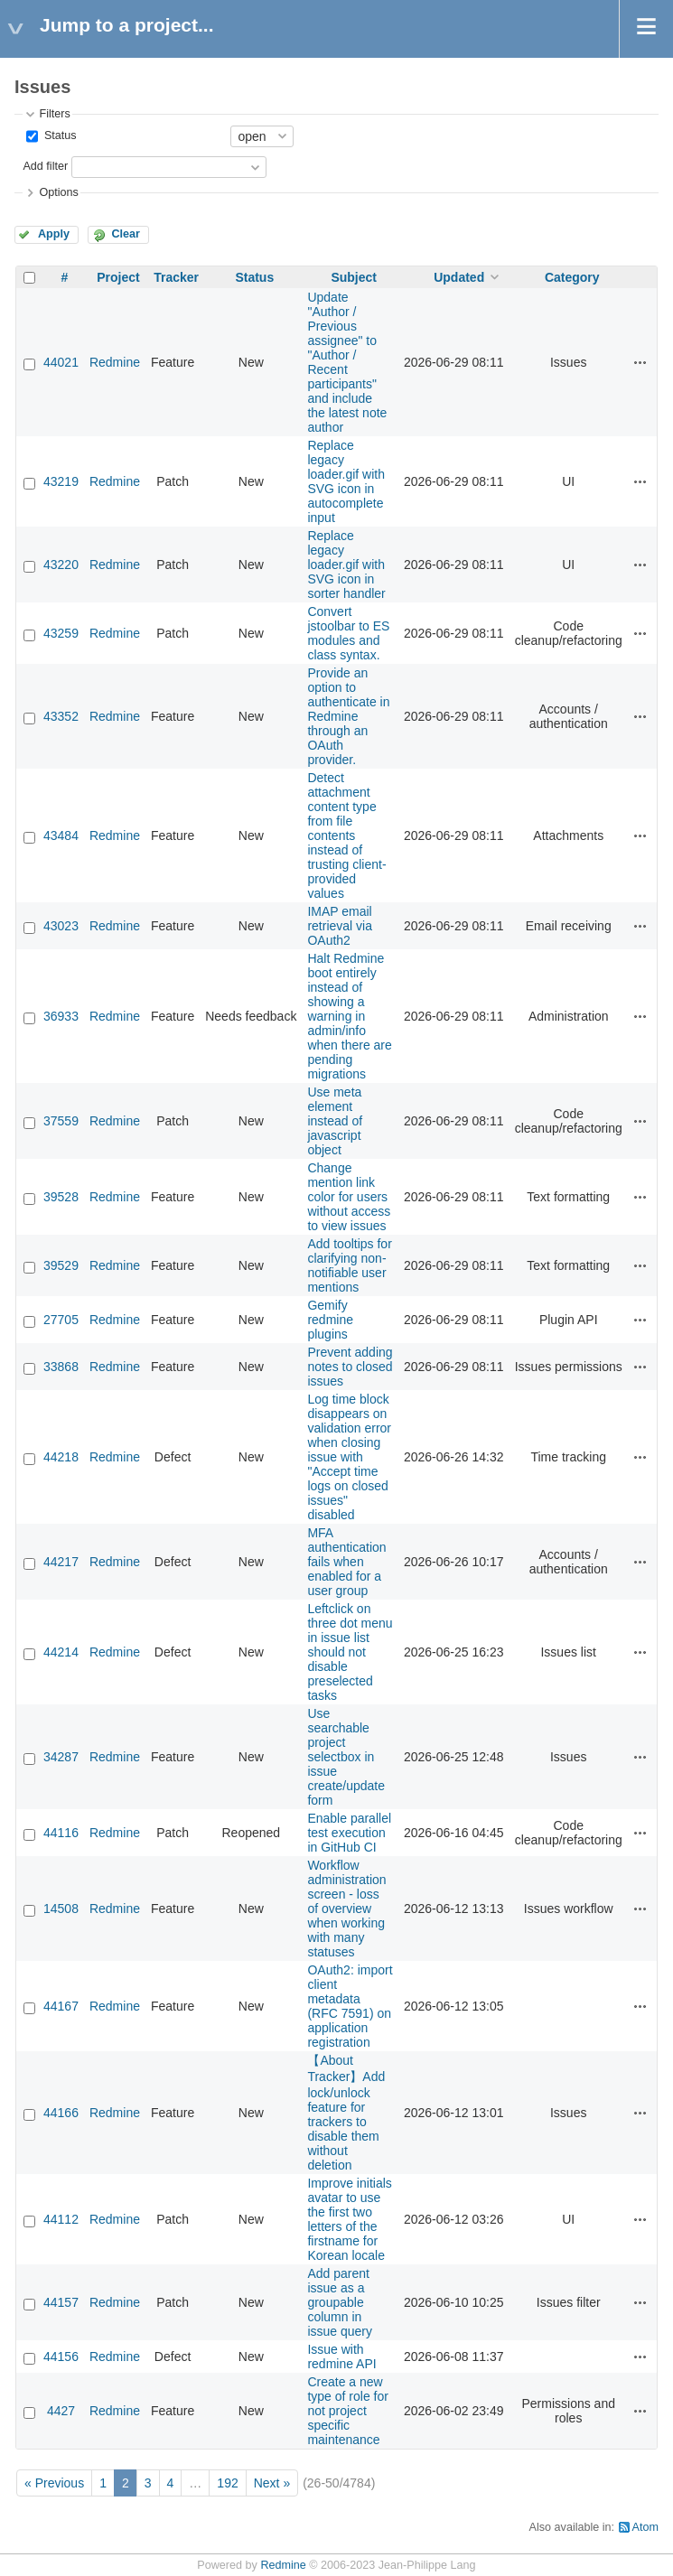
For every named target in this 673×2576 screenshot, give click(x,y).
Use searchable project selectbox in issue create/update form (346, 1756)
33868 (61, 1366)
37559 (61, 1121)
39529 (61, 1265)
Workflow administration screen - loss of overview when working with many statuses (346, 1908)
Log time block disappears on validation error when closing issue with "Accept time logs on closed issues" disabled (349, 1457)
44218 (61, 1457)
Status (58, 135)
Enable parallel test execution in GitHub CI (349, 1832)
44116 (61, 1832)
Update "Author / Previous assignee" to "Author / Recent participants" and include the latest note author (347, 362)
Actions (640, 362)
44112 (61, 2219)
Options (58, 192)
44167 (61, 2006)
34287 (61, 1757)
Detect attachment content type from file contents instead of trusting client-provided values (346, 835)
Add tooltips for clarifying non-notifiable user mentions (349, 1265)
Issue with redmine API (341, 2356)
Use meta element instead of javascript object (334, 1121)
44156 (61, 2356)
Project (118, 277)
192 (227, 2483)
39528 (61, 1197)
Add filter (45, 166)
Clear (125, 234)
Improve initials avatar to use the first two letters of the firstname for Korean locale (349, 2219)
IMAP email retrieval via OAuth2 (339, 925)
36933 (61, 1016)
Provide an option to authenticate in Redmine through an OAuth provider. (348, 716)
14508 (61, 1908)
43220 (61, 564)
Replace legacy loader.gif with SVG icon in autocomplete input (346, 481)
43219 (61, 481)
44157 (61, 2302)
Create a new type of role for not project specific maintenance (347, 2411)
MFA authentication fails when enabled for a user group (346, 1562)
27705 (61, 1319)
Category (572, 277)
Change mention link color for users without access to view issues (348, 1197)
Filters (54, 113)
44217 (61, 1561)
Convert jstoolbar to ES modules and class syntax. (348, 633)
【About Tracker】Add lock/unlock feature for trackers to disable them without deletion (346, 2112)
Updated (459, 277)
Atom (645, 2527)
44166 (61, 2112)
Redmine (114, 362)
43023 (61, 926)
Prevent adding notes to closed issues (349, 1366)
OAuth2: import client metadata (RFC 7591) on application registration (349, 2006)
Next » (272, 2483)
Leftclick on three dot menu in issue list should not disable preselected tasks (349, 1652)
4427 (61, 2410)
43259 (61, 633)
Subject (354, 277)
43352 (61, 716)
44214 (61, 1652)
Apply (54, 234)
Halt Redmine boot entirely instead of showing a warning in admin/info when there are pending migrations (349, 1016)
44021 (61, 362)
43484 (61, 835)
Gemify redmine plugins (330, 1319)
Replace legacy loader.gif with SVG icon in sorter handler (346, 564)
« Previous (54, 2483)
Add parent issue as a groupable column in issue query (339, 2302)
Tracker (176, 277)
